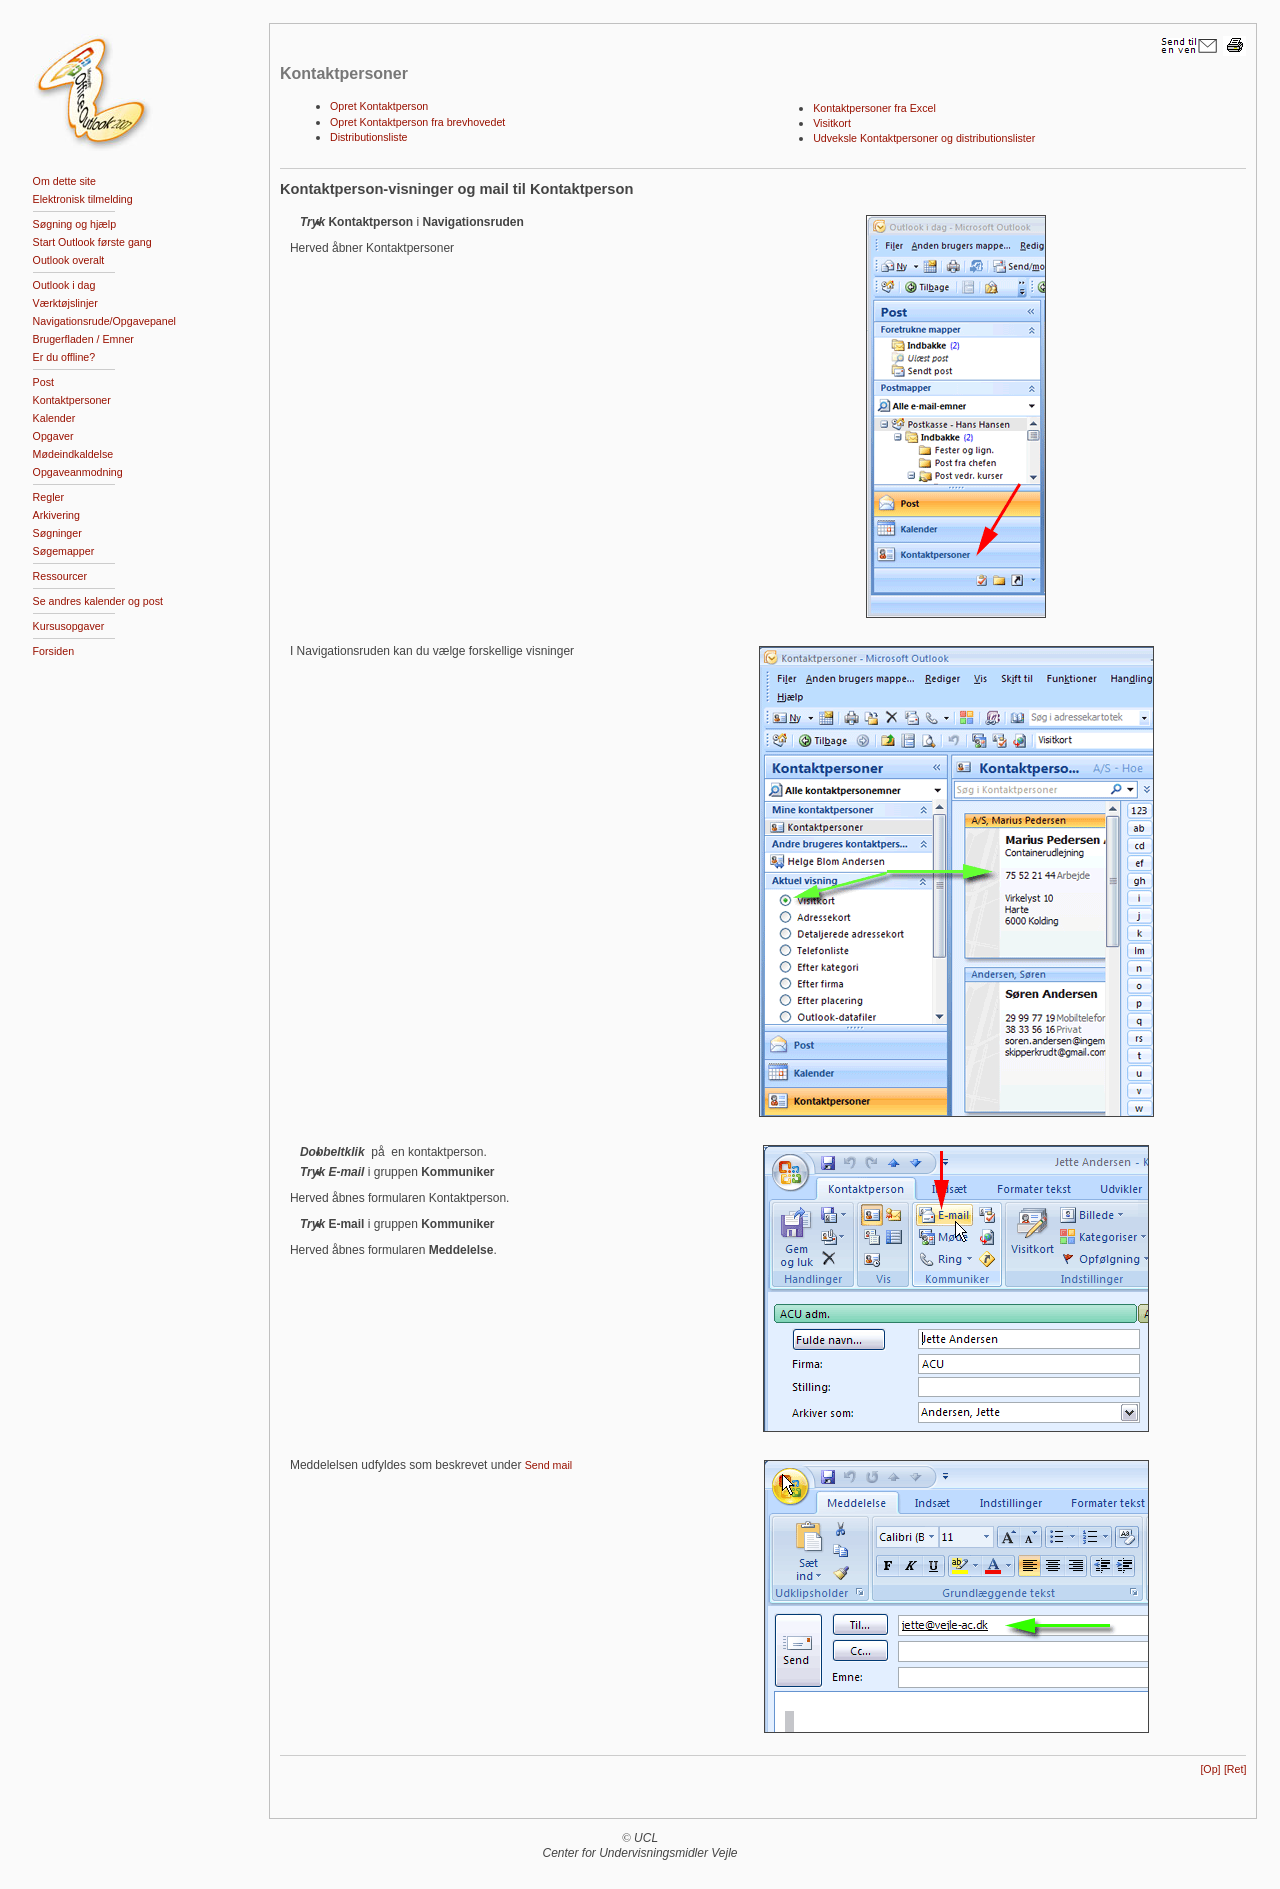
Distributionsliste (369, 137)
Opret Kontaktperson (379, 106)
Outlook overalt (69, 260)
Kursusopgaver (69, 626)
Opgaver (53, 436)
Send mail (548, 1465)
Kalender (54, 418)
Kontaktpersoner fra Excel (874, 108)
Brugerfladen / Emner (83, 339)
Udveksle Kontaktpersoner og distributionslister (924, 138)
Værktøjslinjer (65, 303)
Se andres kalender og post (98, 601)
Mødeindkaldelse (73, 454)
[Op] (1210, 1769)
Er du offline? (64, 357)
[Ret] (1235, 1769)
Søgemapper (64, 551)
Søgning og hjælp (75, 224)
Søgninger (57, 533)
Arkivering (56, 515)
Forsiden (53, 651)
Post (43, 382)
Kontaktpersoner (72, 400)
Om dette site (64, 181)
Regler (48, 497)
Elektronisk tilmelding (83, 199)
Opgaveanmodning (78, 472)
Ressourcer (60, 576)
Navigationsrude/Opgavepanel (104, 321)
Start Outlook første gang (92, 242)
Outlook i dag (64, 285)
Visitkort (832, 123)
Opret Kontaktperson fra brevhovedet (417, 122)
